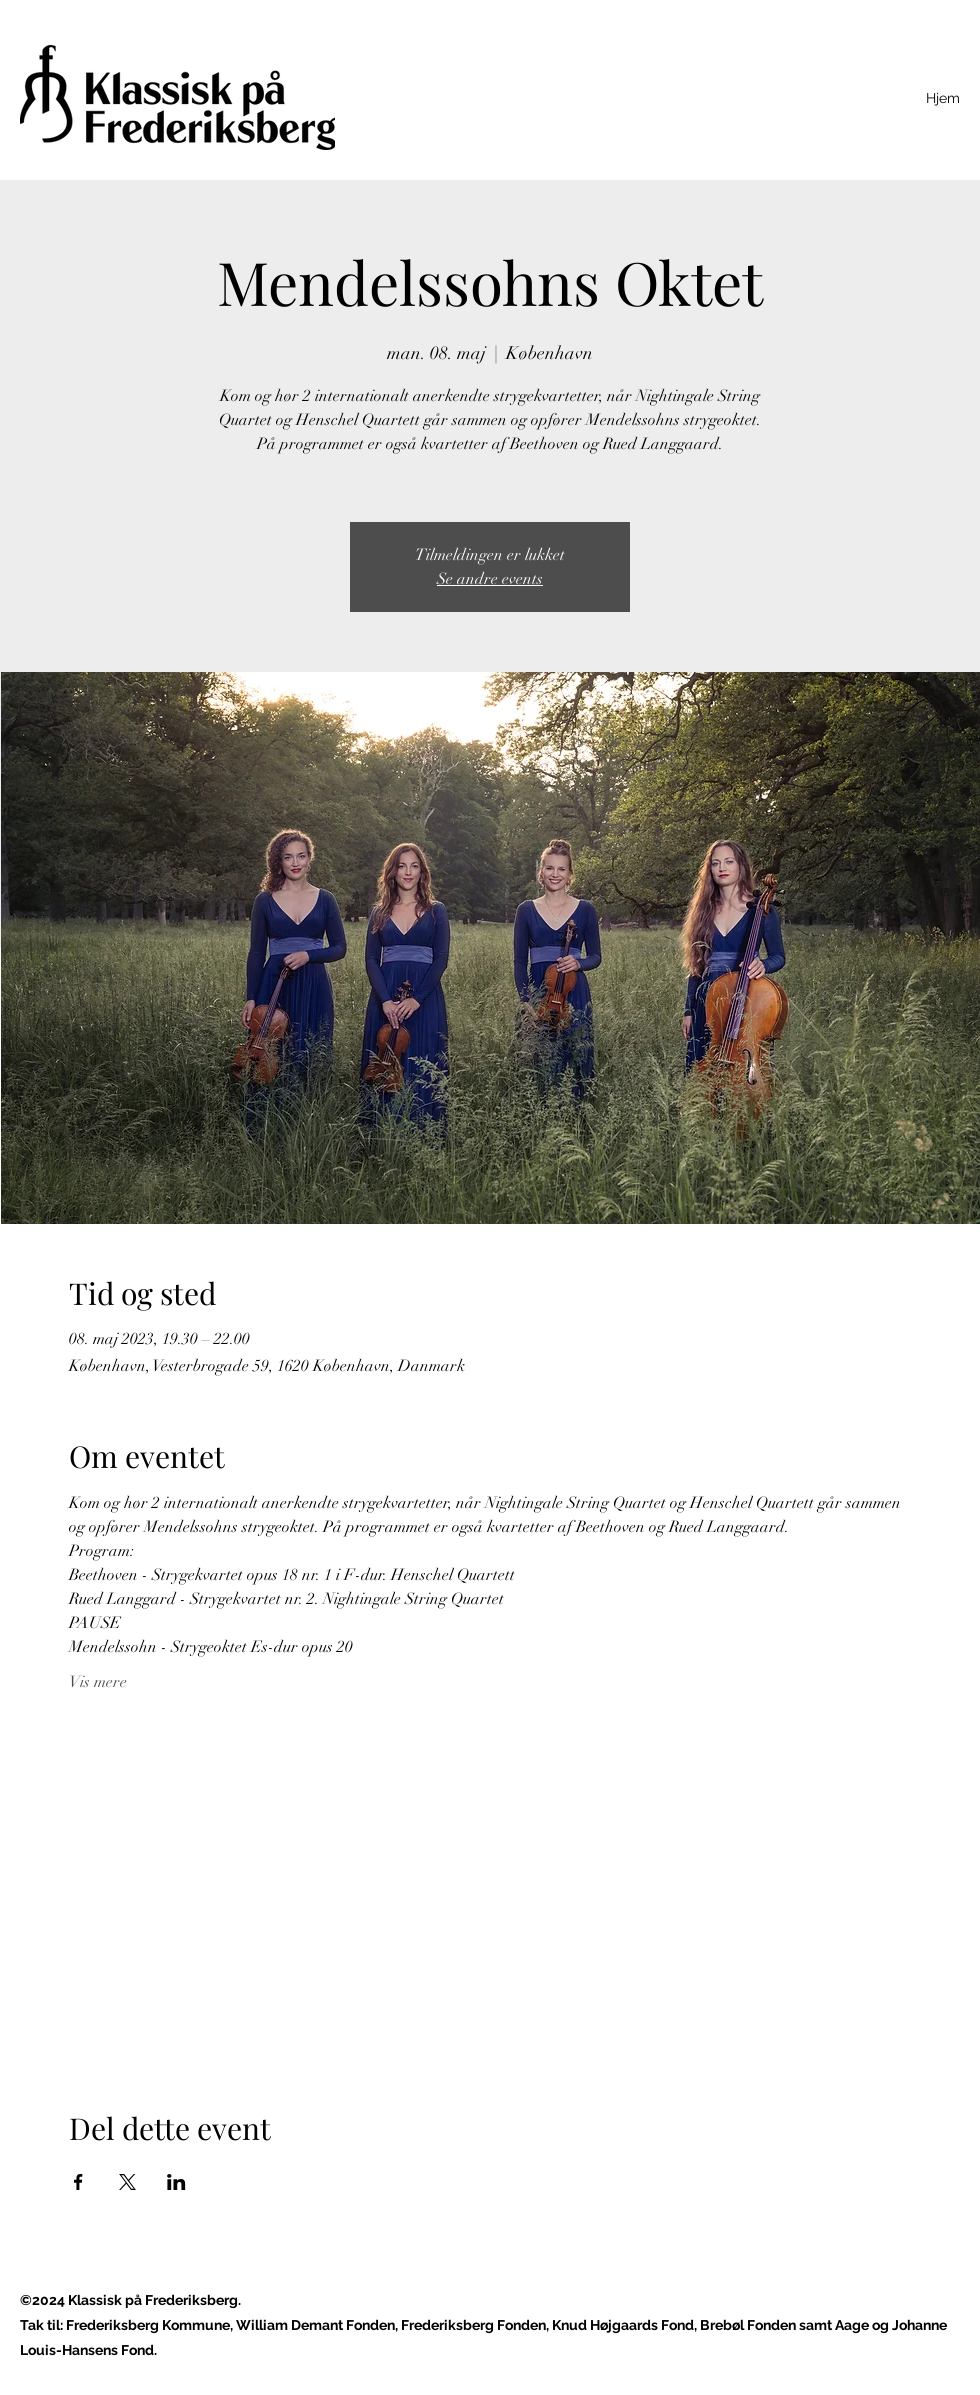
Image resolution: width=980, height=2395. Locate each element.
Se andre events (490, 579)
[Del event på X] (127, 2182)
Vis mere (98, 1682)
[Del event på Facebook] (78, 2182)
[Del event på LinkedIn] (176, 2182)
